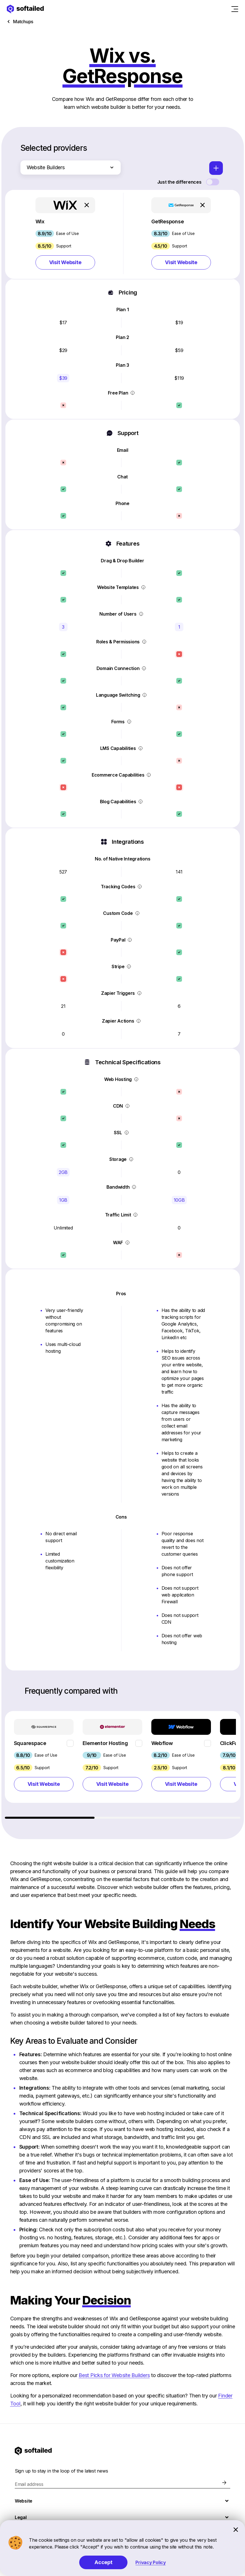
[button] (65, 234)
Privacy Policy (150, 2562)
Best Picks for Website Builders (114, 2375)
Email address (29, 2484)
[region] (122, 1765)
